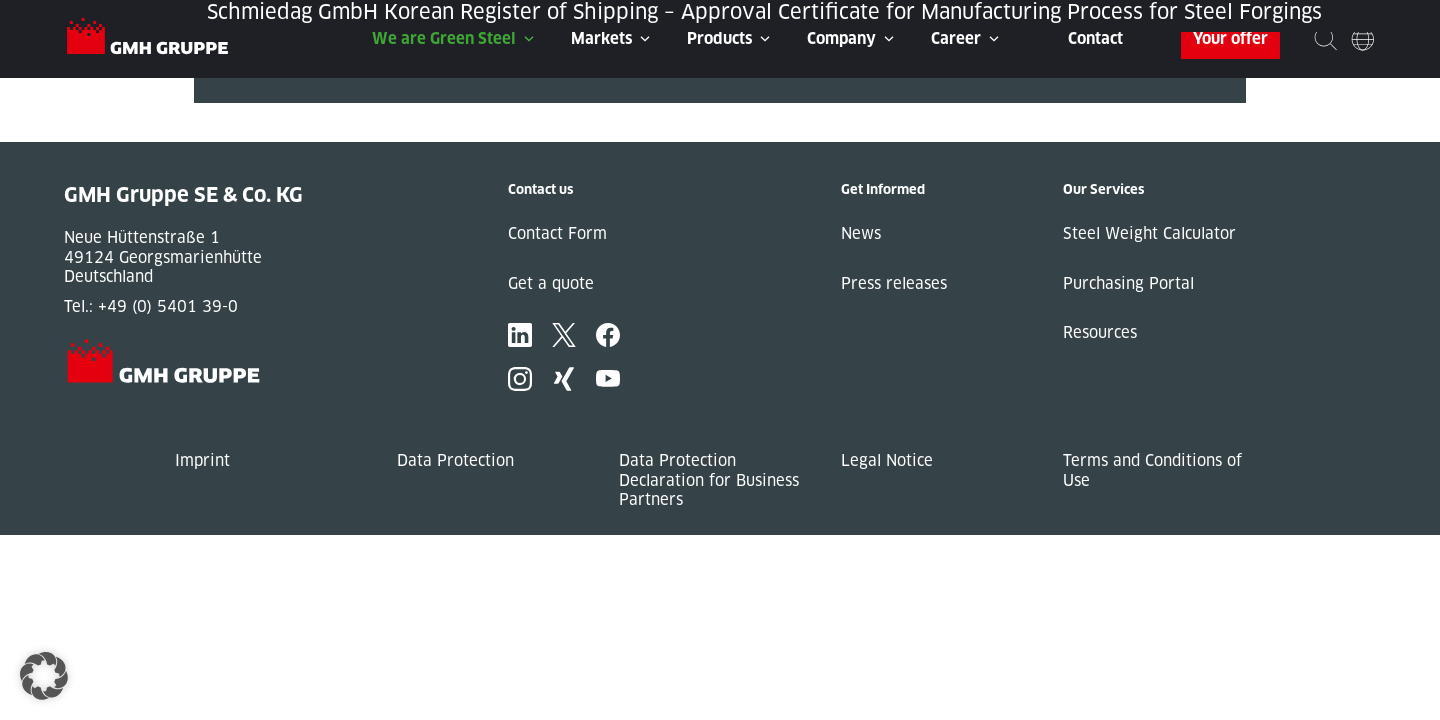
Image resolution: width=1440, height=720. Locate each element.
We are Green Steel (444, 38)
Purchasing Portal (1128, 283)
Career (956, 38)
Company (841, 38)
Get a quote (551, 283)
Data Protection (455, 460)
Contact (1095, 38)
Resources (1100, 332)
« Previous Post (252, 112)
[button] (44, 676)
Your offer (1230, 38)
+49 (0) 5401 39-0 (168, 306)
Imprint (202, 460)
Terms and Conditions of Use (1152, 470)
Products (719, 38)
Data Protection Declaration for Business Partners (709, 480)
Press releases (894, 283)
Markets (601, 38)
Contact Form (557, 233)
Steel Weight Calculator (1149, 233)
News (861, 233)
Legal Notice (887, 460)
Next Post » (237, 132)
